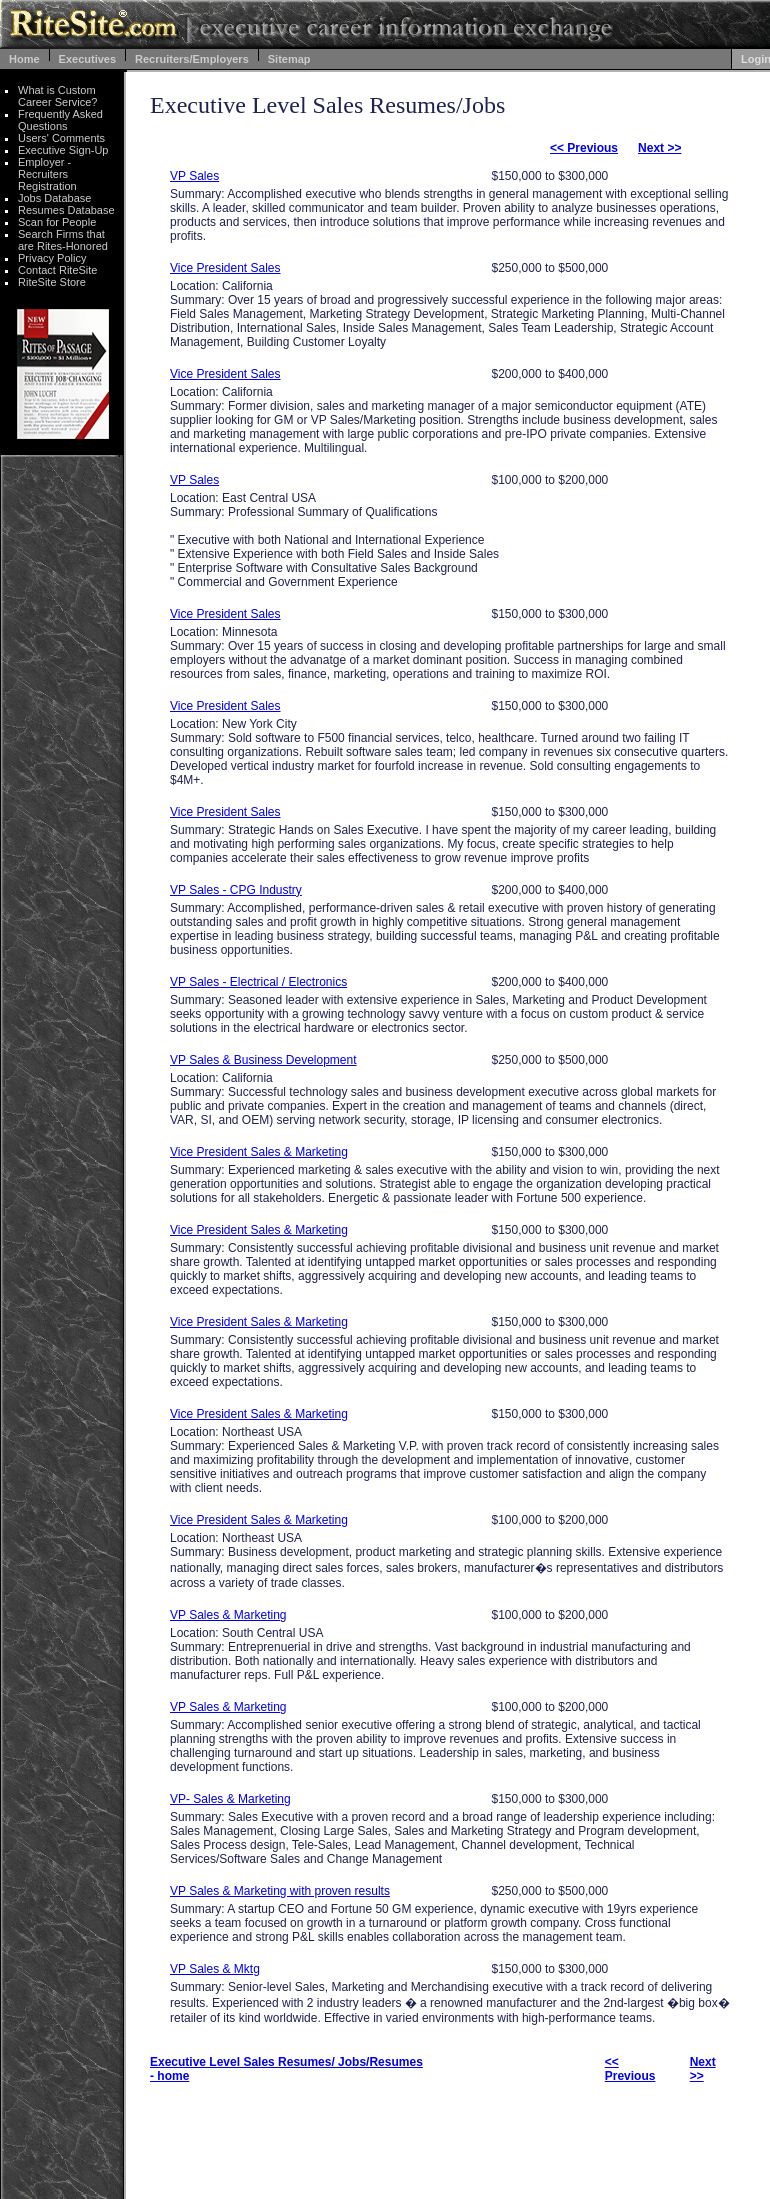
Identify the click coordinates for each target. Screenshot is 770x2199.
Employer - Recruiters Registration (47, 174)
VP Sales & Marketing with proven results (280, 1891)
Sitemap (289, 59)
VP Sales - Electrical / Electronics (258, 982)
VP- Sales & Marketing (230, 1799)
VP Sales (194, 176)
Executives (87, 59)
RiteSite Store (52, 282)
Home (24, 59)
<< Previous (584, 148)
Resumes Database (66, 210)
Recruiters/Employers (192, 59)
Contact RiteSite (57, 270)
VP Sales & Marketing (228, 1615)
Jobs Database (54, 198)
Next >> (659, 148)
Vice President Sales (225, 268)
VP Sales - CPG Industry (236, 890)
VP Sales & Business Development (263, 1060)
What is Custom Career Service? (57, 96)
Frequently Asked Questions (60, 120)
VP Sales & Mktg (215, 1969)
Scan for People (57, 222)
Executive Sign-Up (63, 150)
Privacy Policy (52, 258)
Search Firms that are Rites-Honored (63, 240)
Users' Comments (61, 138)
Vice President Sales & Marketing (259, 1152)
